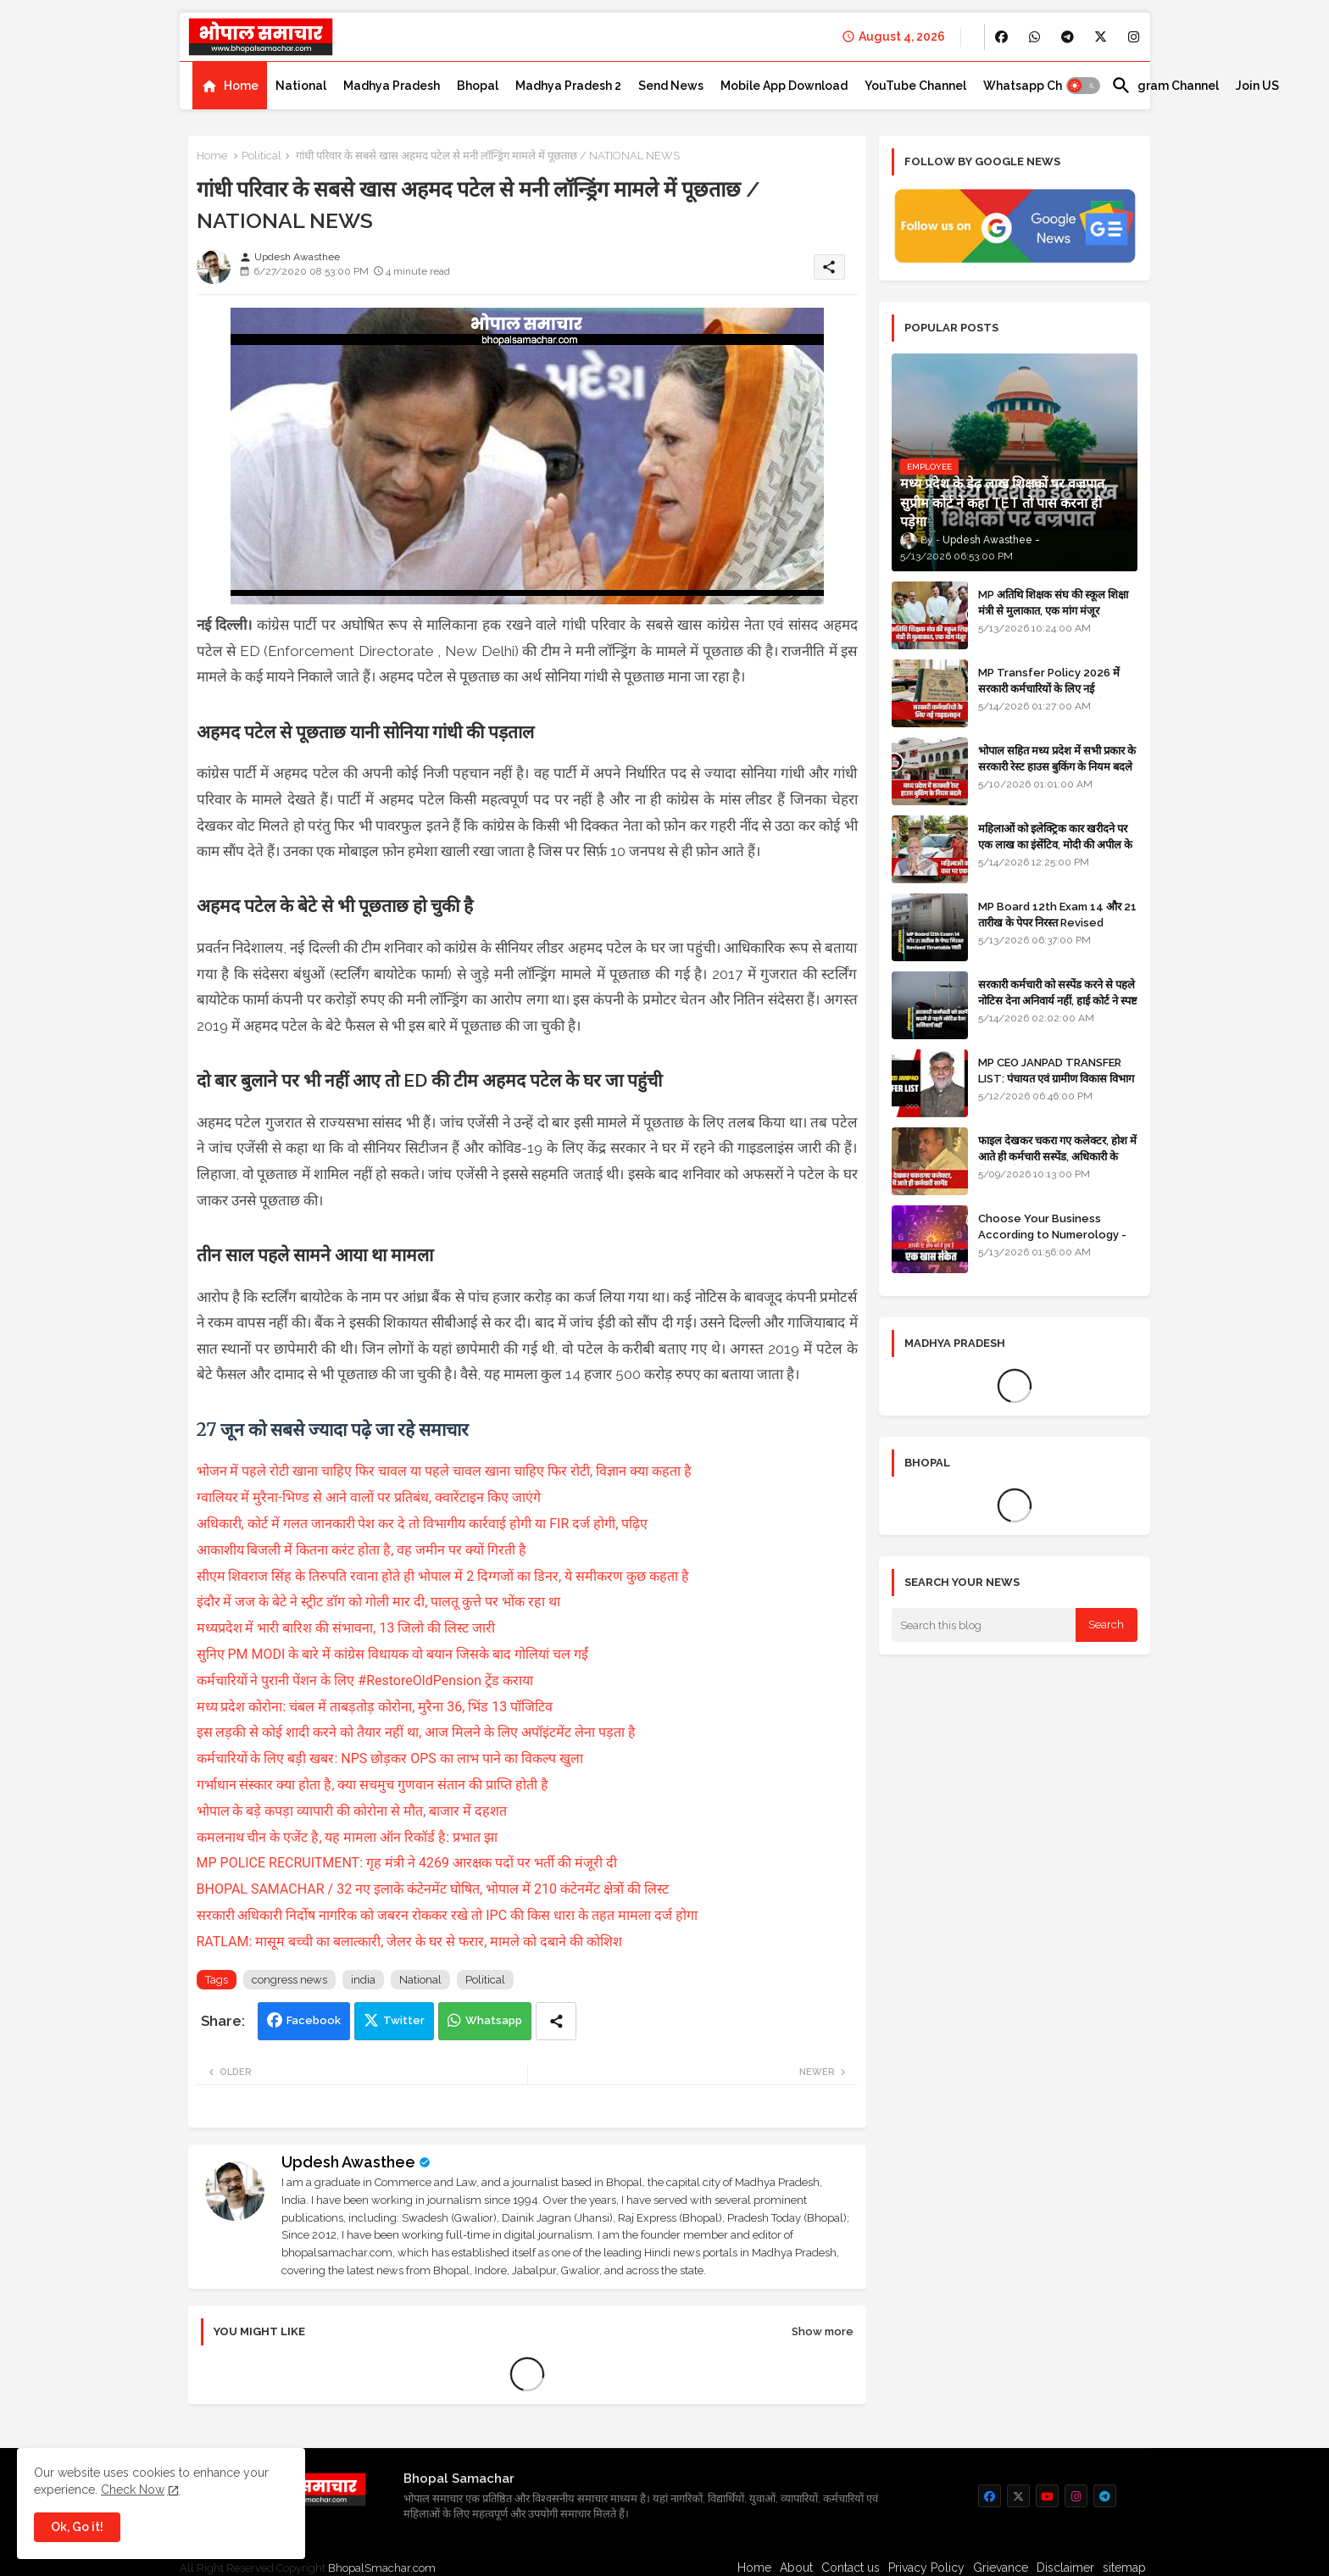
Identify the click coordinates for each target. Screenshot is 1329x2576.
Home (241, 85)
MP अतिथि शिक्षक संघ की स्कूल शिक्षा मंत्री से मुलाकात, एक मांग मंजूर (1053, 602)
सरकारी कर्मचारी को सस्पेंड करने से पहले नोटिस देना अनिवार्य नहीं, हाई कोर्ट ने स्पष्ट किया (1057, 999)
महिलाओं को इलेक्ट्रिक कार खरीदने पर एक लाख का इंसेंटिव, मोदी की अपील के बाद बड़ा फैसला (1055, 843)
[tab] (229, 85)
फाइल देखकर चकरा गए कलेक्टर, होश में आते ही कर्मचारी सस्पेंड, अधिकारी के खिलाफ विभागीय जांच (1057, 1155)
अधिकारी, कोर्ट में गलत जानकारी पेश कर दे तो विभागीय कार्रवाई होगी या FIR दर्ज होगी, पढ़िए (422, 1524)
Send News (670, 85)
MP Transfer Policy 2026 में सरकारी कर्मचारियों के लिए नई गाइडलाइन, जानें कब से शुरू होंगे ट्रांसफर (1056, 687)
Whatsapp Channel (1038, 85)
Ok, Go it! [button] (77, 2527)
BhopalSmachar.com (382, 2568)
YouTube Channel (915, 85)
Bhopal (477, 85)
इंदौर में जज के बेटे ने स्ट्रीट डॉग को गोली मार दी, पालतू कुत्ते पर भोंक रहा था (379, 1602)
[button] (1083, 85)
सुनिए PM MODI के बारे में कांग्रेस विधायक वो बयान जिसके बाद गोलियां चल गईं (392, 1654)
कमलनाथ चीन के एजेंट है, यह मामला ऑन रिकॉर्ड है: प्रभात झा (347, 1837)
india (363, 1979)
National (300, 85)
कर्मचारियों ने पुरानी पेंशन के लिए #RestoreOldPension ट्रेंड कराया (365, 1680)
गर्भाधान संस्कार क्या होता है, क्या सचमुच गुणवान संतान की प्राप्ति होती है (373, 1785)
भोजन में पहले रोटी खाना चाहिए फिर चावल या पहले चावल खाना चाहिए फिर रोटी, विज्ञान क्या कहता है (444, 1471)
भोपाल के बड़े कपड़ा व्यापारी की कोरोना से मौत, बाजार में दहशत (352, 1811)
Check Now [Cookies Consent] (132, 2489)
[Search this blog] (984, 1625)
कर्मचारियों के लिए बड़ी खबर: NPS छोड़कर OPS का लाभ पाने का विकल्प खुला (390, 1758)
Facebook (313, 2020)
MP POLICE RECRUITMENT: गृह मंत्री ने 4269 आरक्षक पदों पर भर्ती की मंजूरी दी (407, 1863)
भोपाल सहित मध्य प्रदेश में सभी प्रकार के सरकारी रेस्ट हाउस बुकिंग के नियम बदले (1057, 758)
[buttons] (1001, 37)
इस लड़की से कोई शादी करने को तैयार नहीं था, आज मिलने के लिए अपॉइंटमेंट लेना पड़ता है (417, 1732)
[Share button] (556, 2021)
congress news (289, 1979)
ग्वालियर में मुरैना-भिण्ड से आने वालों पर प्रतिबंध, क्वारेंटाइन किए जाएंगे (369, 1497)
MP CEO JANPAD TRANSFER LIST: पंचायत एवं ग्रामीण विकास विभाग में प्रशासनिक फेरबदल (1056, 1077)
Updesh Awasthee (348, 2162)
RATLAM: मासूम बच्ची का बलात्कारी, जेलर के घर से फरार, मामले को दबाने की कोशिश (410, 1941)
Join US (1257, 85)
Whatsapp (493, 2020)
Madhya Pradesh (391, 85)
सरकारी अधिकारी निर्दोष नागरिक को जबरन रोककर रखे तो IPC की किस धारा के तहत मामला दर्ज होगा (447, 1915)
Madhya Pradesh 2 (568, 85)
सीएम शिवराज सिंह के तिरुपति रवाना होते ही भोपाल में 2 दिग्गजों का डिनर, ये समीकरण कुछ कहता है (443, 1576)
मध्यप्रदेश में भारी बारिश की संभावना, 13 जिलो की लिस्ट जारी (346, 1628)
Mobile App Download (784, 85)
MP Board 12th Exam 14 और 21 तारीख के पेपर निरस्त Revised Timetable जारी (1057, 921)
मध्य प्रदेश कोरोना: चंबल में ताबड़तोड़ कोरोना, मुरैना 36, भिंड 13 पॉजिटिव (375, 1707)
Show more (823, 2331)
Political (261, 155)
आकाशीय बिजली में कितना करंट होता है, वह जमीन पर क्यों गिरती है (362, 1550)
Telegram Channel (1165, 85)
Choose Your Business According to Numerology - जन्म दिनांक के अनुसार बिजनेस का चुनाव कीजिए (1057, 1241)
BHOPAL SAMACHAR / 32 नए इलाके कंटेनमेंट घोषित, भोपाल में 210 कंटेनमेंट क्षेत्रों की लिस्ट (433, 1889)
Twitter (404, 2020)
